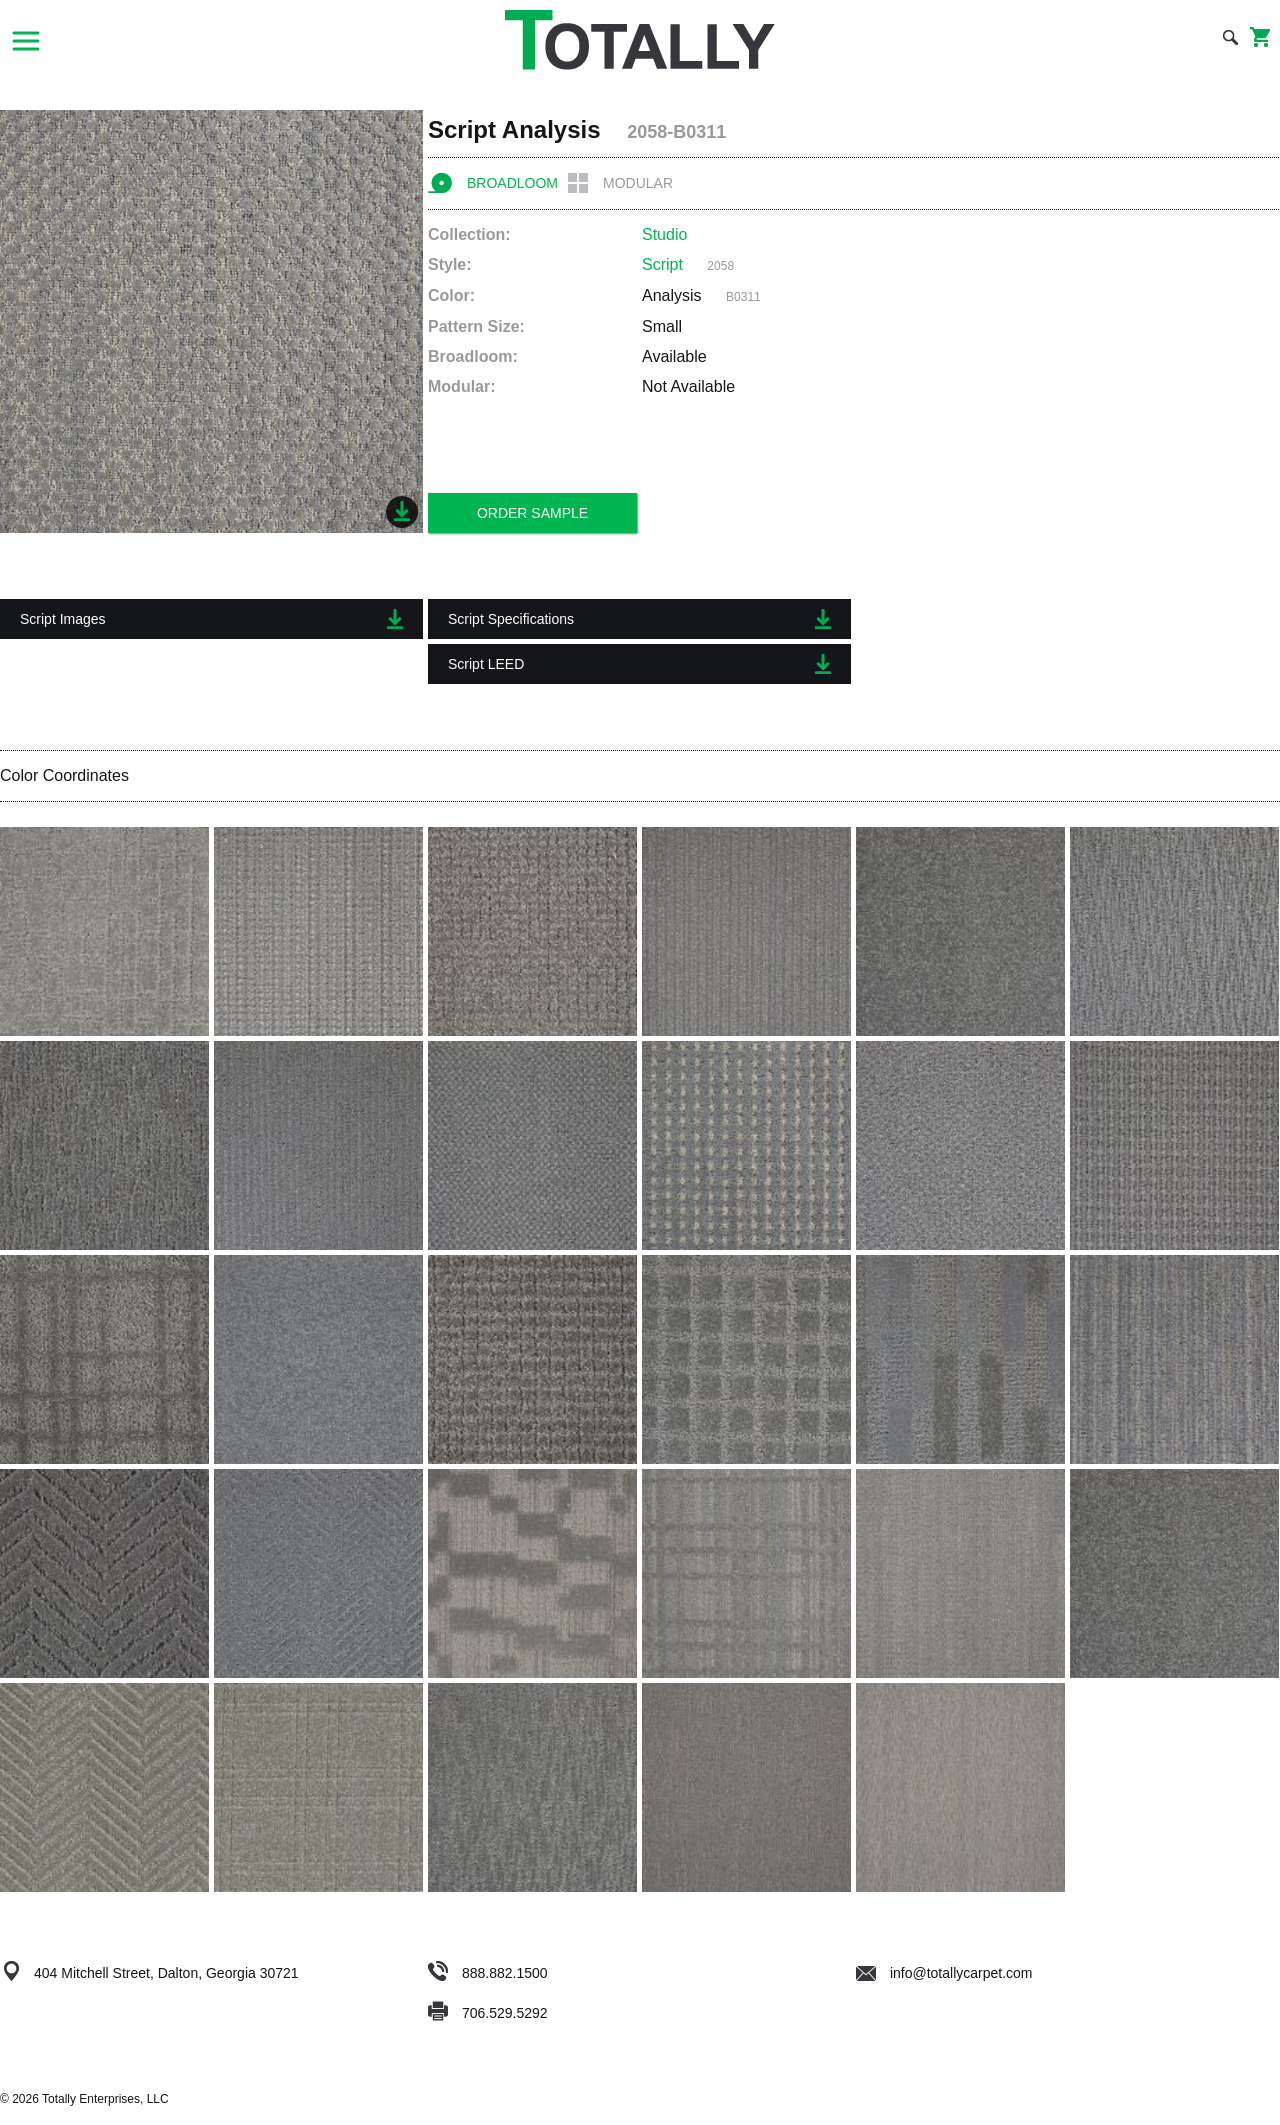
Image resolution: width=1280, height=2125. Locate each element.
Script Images (211, 619)
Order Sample (532, 513)
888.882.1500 (505, 1973)
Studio (664, 234)
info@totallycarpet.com (944, 1973)
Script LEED (639, 664)
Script (662, 264)
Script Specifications (639, 619)
